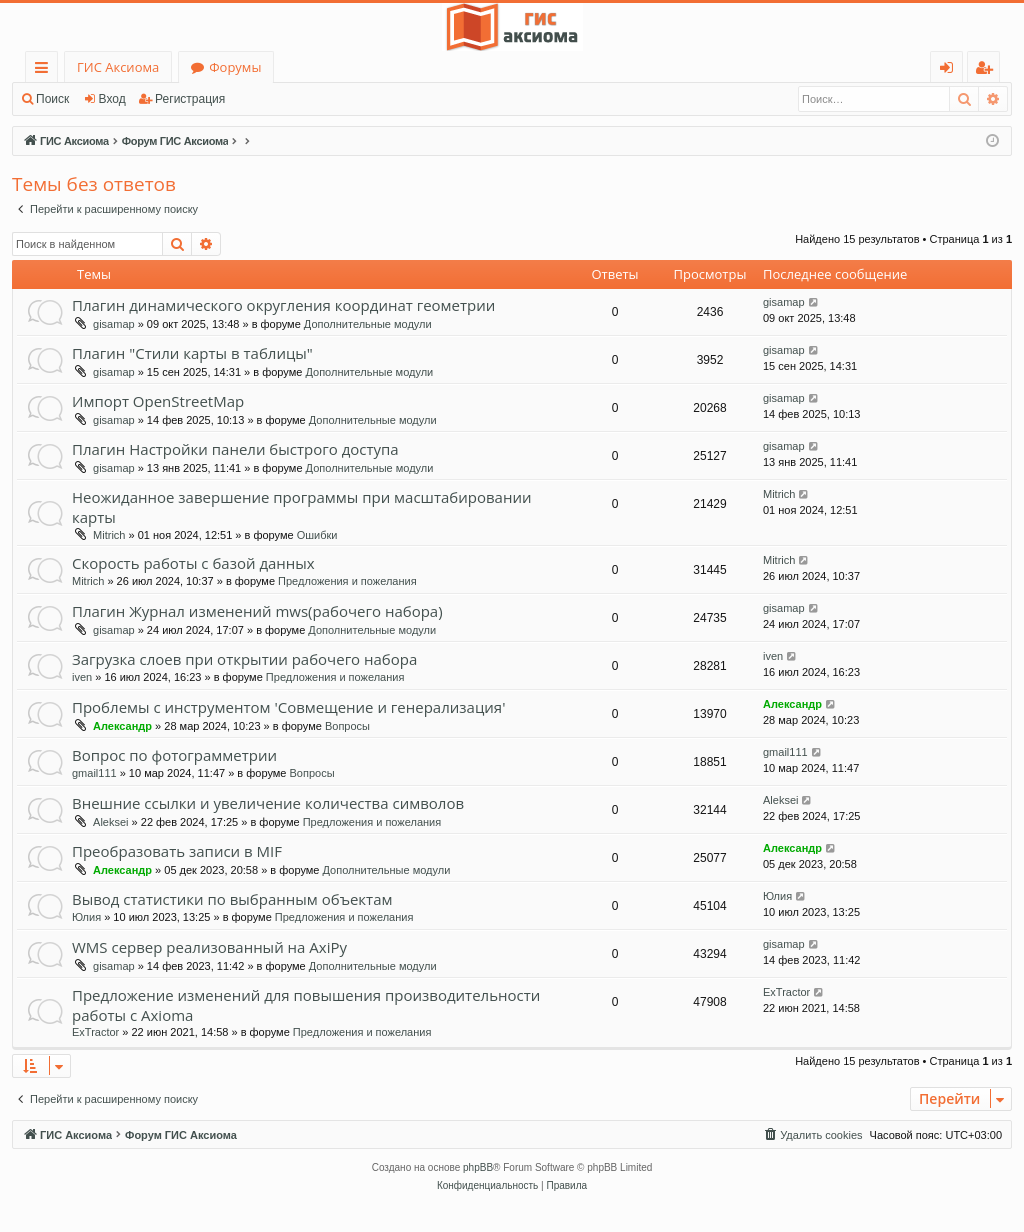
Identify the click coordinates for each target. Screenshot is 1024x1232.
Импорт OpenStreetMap (158, 401)
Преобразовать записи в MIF (177, 851)
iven (82, 677)
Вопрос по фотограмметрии (174, 755)
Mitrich (109, 535)
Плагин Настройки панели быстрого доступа (235, 449)
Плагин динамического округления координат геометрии (283, 305)
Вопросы (347, 726)
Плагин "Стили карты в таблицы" (192, 353)
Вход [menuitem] (950, 70)
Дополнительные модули (368, 324)
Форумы (235, 67)
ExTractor (95, 1032)
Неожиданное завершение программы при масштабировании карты (302, 506)
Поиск (52, 99)
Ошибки (317, 535)
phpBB (478, 1167)
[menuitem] (812, 1135)
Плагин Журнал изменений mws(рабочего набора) (257, 611)
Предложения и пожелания (347, 581)
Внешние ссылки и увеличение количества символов (268, 803)
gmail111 (94, 773)
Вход (112, 99)
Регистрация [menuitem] (988, 70)
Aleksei (110, 822)
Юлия (86, 917)
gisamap (114, 324)
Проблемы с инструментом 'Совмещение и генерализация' (288, 707)
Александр (122, 726)
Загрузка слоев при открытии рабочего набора (244, 659)
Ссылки (45, 70)
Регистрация (190, 99)
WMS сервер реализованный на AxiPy (209, 947)
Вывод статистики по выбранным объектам (232, 899)
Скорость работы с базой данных (193, 563)
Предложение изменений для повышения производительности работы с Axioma (306, 1004)
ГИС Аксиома (118, 67)
